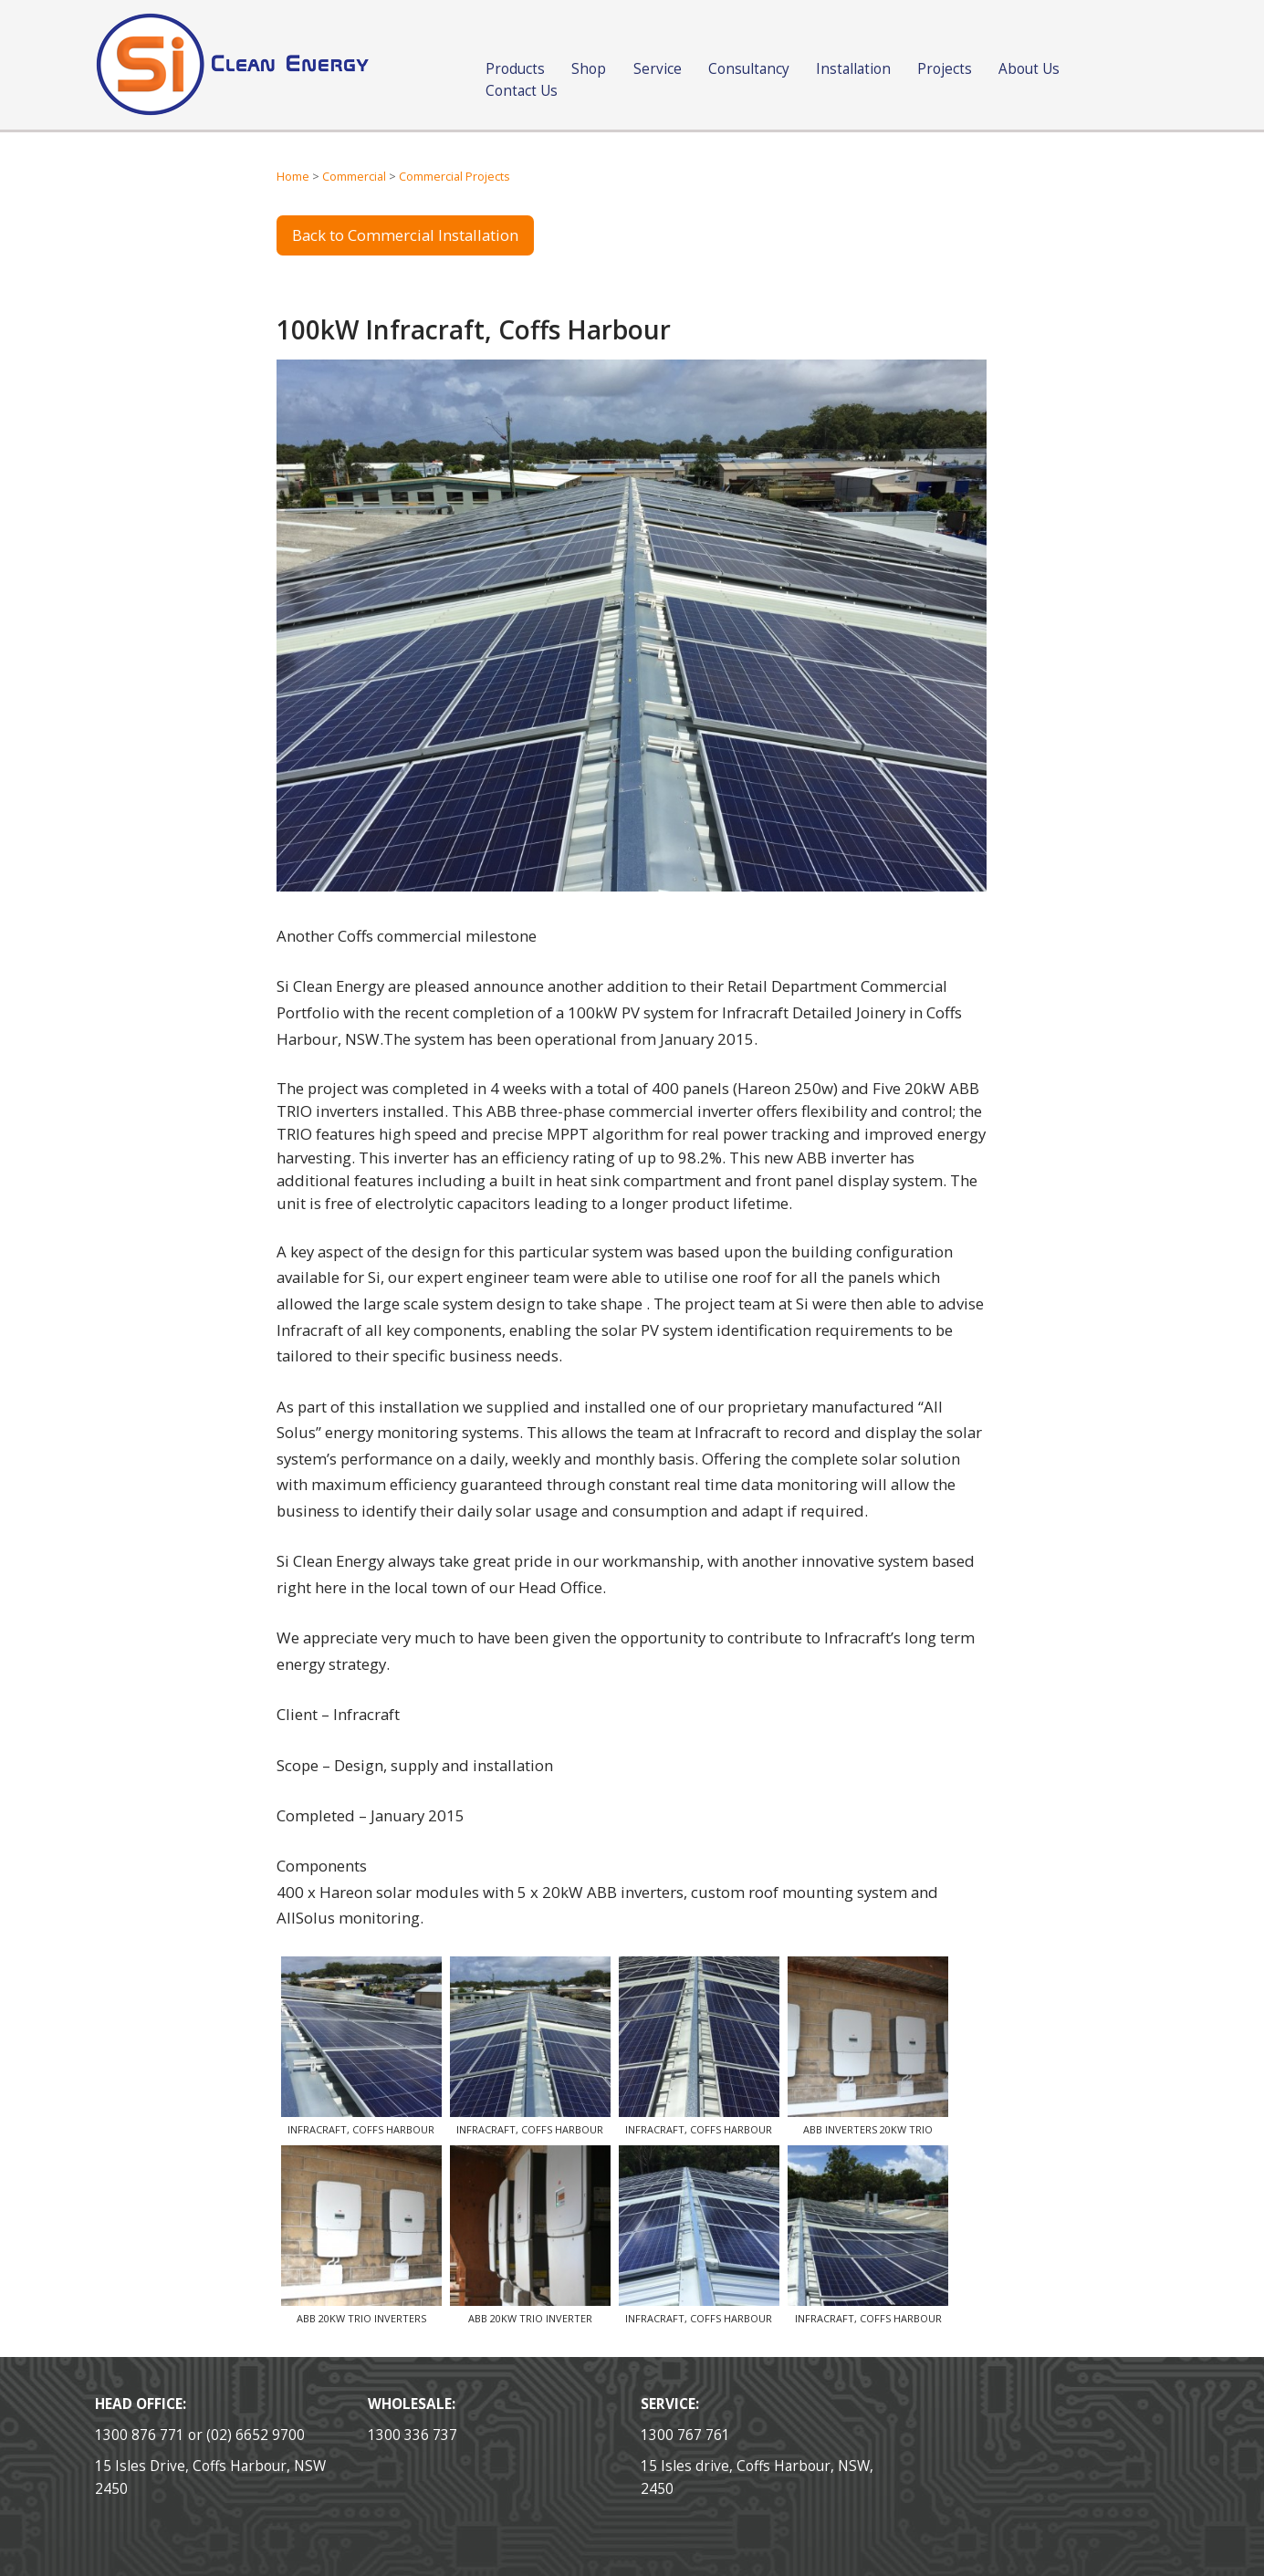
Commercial (354, 176)
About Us (1029, 68)
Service (657, 68)
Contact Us (522, 90)
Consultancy (748, 68)
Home (293, 176)
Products (515, 68)
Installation (853, 68)
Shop (588, 68)
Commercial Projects (454, 176)
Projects (944, 68)
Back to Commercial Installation (405, 234)
